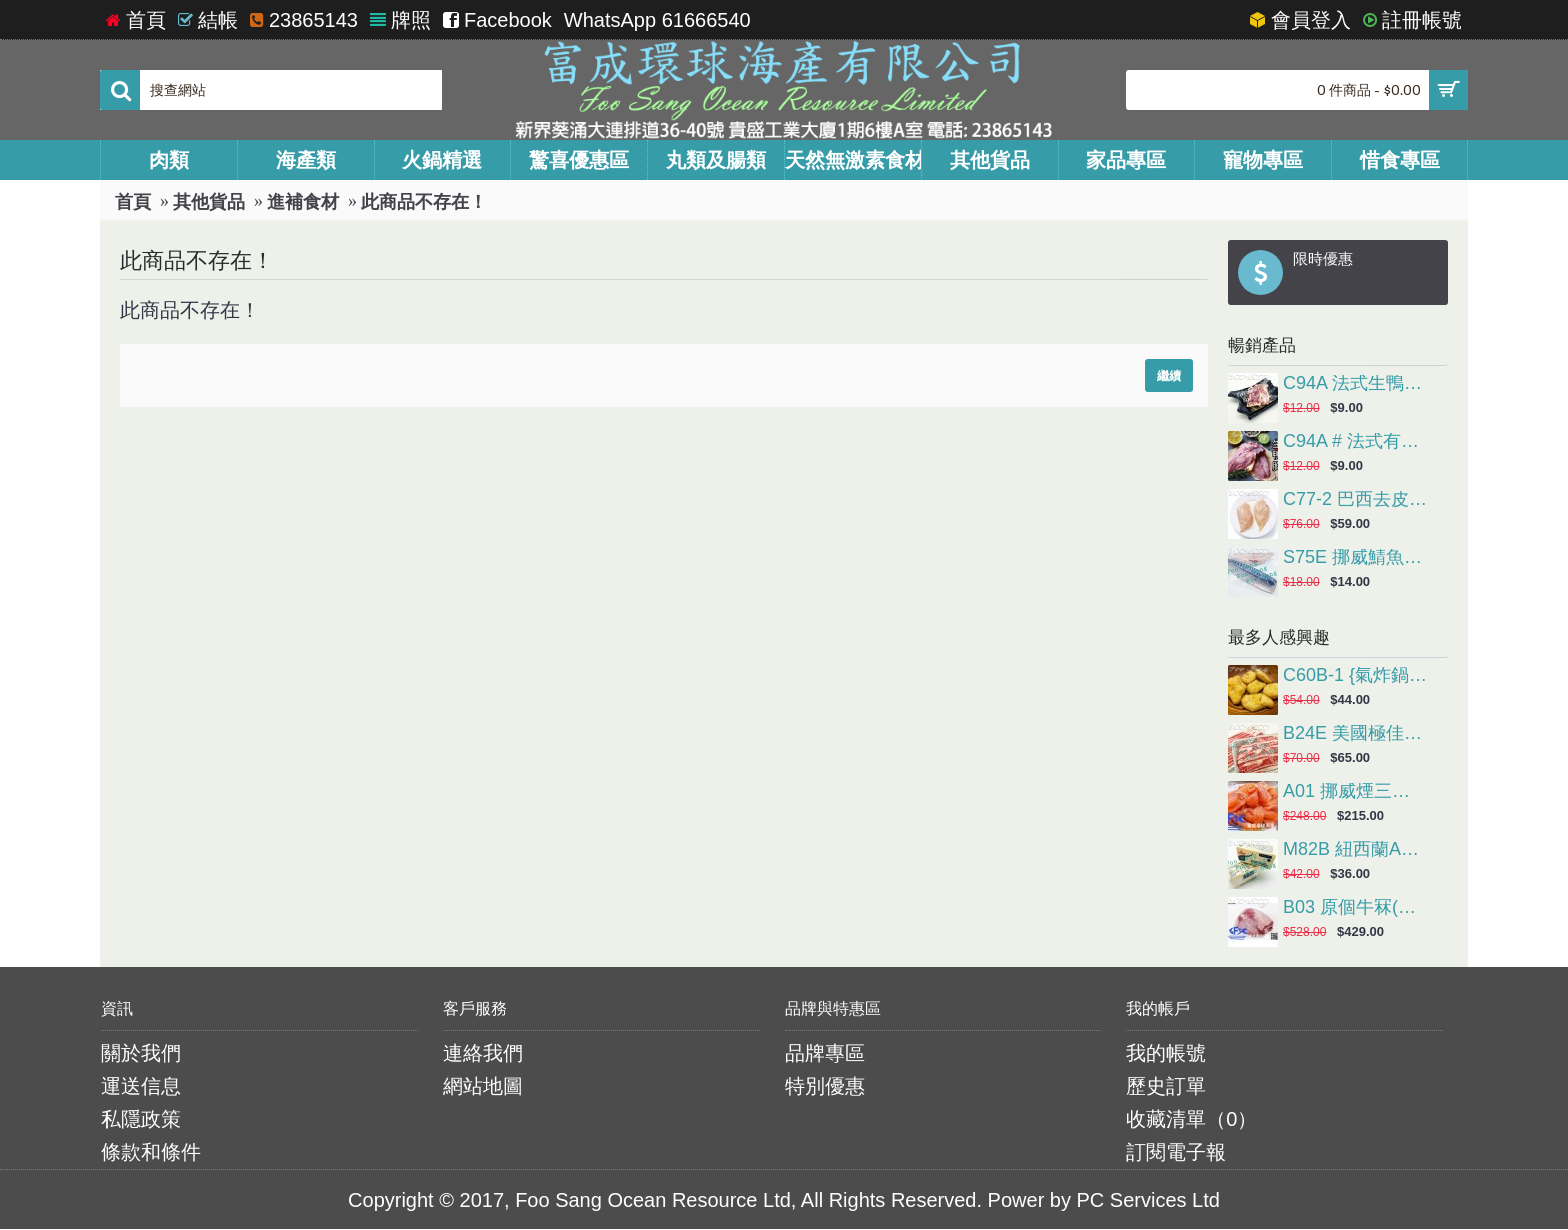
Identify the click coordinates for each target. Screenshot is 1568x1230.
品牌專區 (825, 1053)
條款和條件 (151, 1152)
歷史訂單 (1166, 1086)
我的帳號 (1166, 1053)
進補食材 (303, 202)
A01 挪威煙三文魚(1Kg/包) (1355, 792)
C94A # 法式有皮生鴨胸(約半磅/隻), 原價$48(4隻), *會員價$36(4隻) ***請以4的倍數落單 (1355, 442)
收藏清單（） (1191, 1119)
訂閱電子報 (1176, 1152)
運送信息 (141, 1086)
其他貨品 (209, 202)
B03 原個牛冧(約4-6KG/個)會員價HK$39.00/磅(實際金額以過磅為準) (1355, 908)
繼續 (1169, 375)
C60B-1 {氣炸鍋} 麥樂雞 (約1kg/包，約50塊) (1355, 676)
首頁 (133, 202)
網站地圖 (483, 1086)
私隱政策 (141, 1119)
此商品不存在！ (424, 202)
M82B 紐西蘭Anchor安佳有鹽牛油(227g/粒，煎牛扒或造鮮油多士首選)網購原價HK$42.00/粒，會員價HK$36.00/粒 (1355, 850)
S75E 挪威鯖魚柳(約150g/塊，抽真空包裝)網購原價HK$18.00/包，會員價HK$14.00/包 (1355, 558)
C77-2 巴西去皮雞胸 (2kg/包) (1355, 500)
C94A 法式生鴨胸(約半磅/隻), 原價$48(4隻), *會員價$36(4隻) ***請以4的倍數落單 (1355, 384)
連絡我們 (483, 1053)
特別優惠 (825, 1086)
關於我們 (141, 1053)
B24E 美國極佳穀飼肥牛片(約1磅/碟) (1355, 734)
